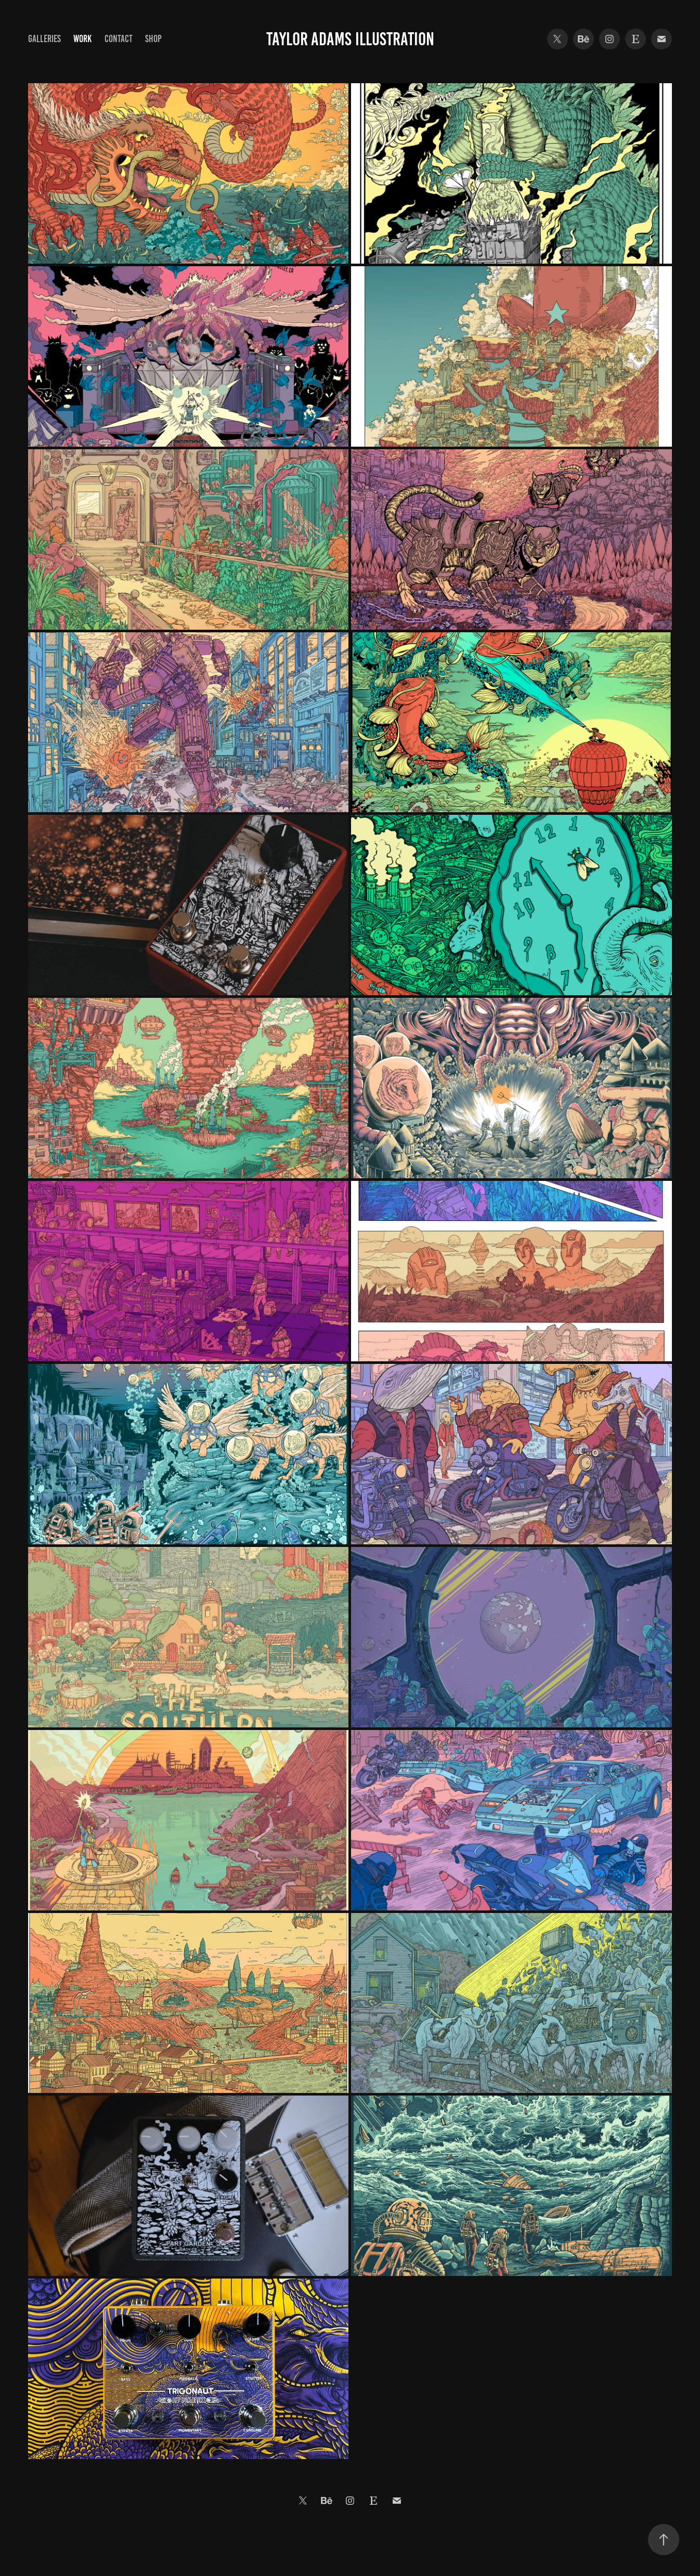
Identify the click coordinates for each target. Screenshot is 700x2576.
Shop (153, 38)
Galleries (44, 38)
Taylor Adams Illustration (350, 39)
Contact (119, 38)
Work (82, 38)
